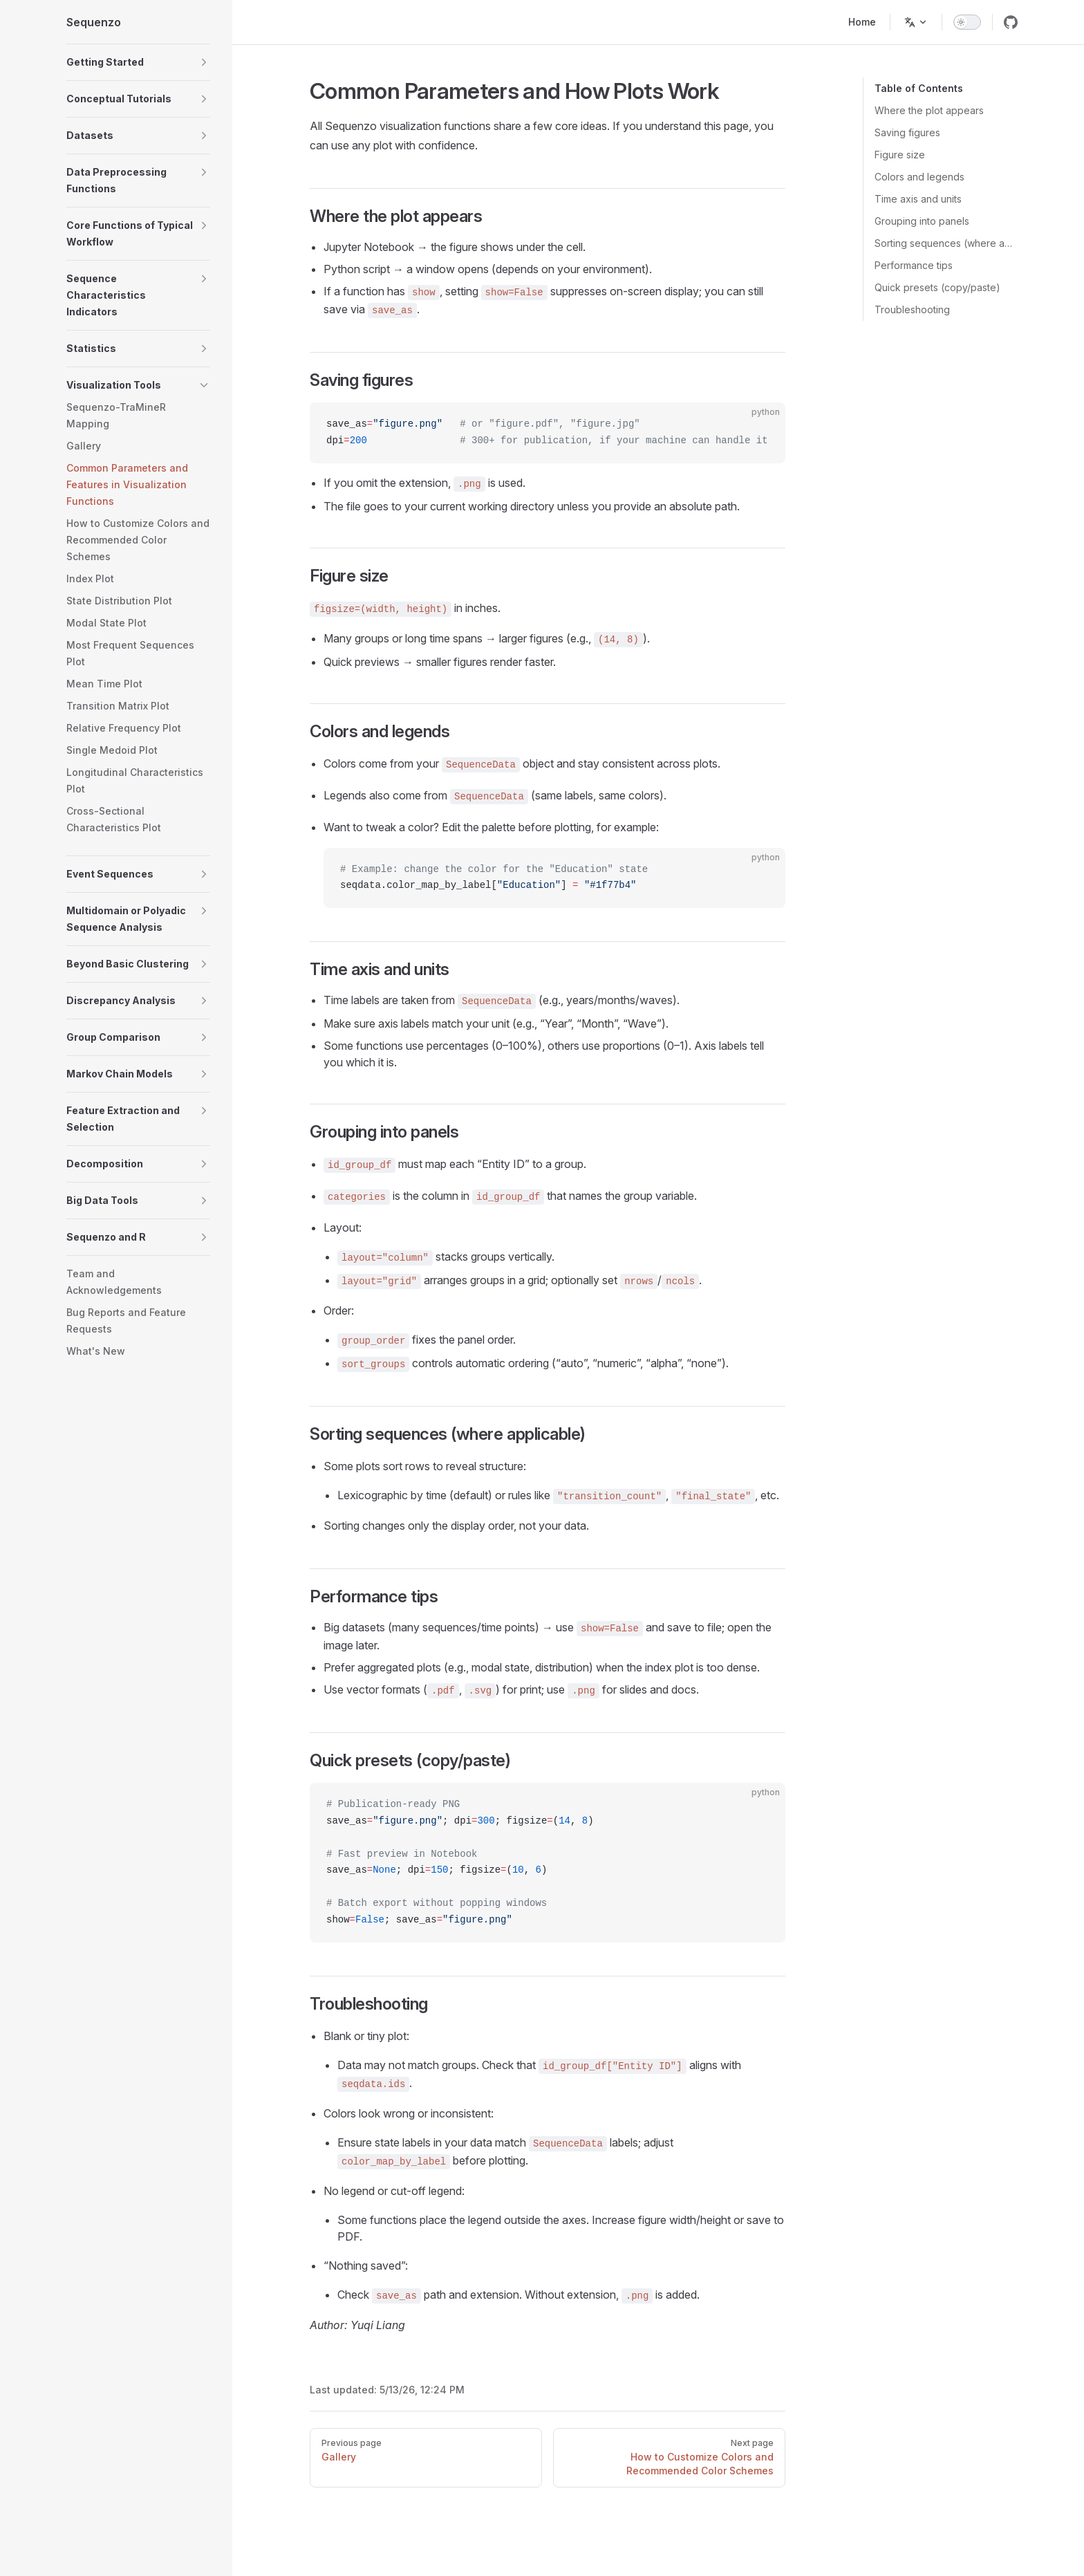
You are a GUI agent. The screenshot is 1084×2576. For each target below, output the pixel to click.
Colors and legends (919, 177)
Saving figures (907, 132)
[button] (138, 62)
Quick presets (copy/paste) (937, 287)
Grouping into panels (922, 221)
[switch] (967, 22)
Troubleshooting (912, 309)
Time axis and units (918, 199)
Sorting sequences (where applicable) (946, 243)
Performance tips (914, 265)
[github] (1010, 22)
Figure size (900, 154)
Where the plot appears (929, 110)
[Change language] (916, 22)
